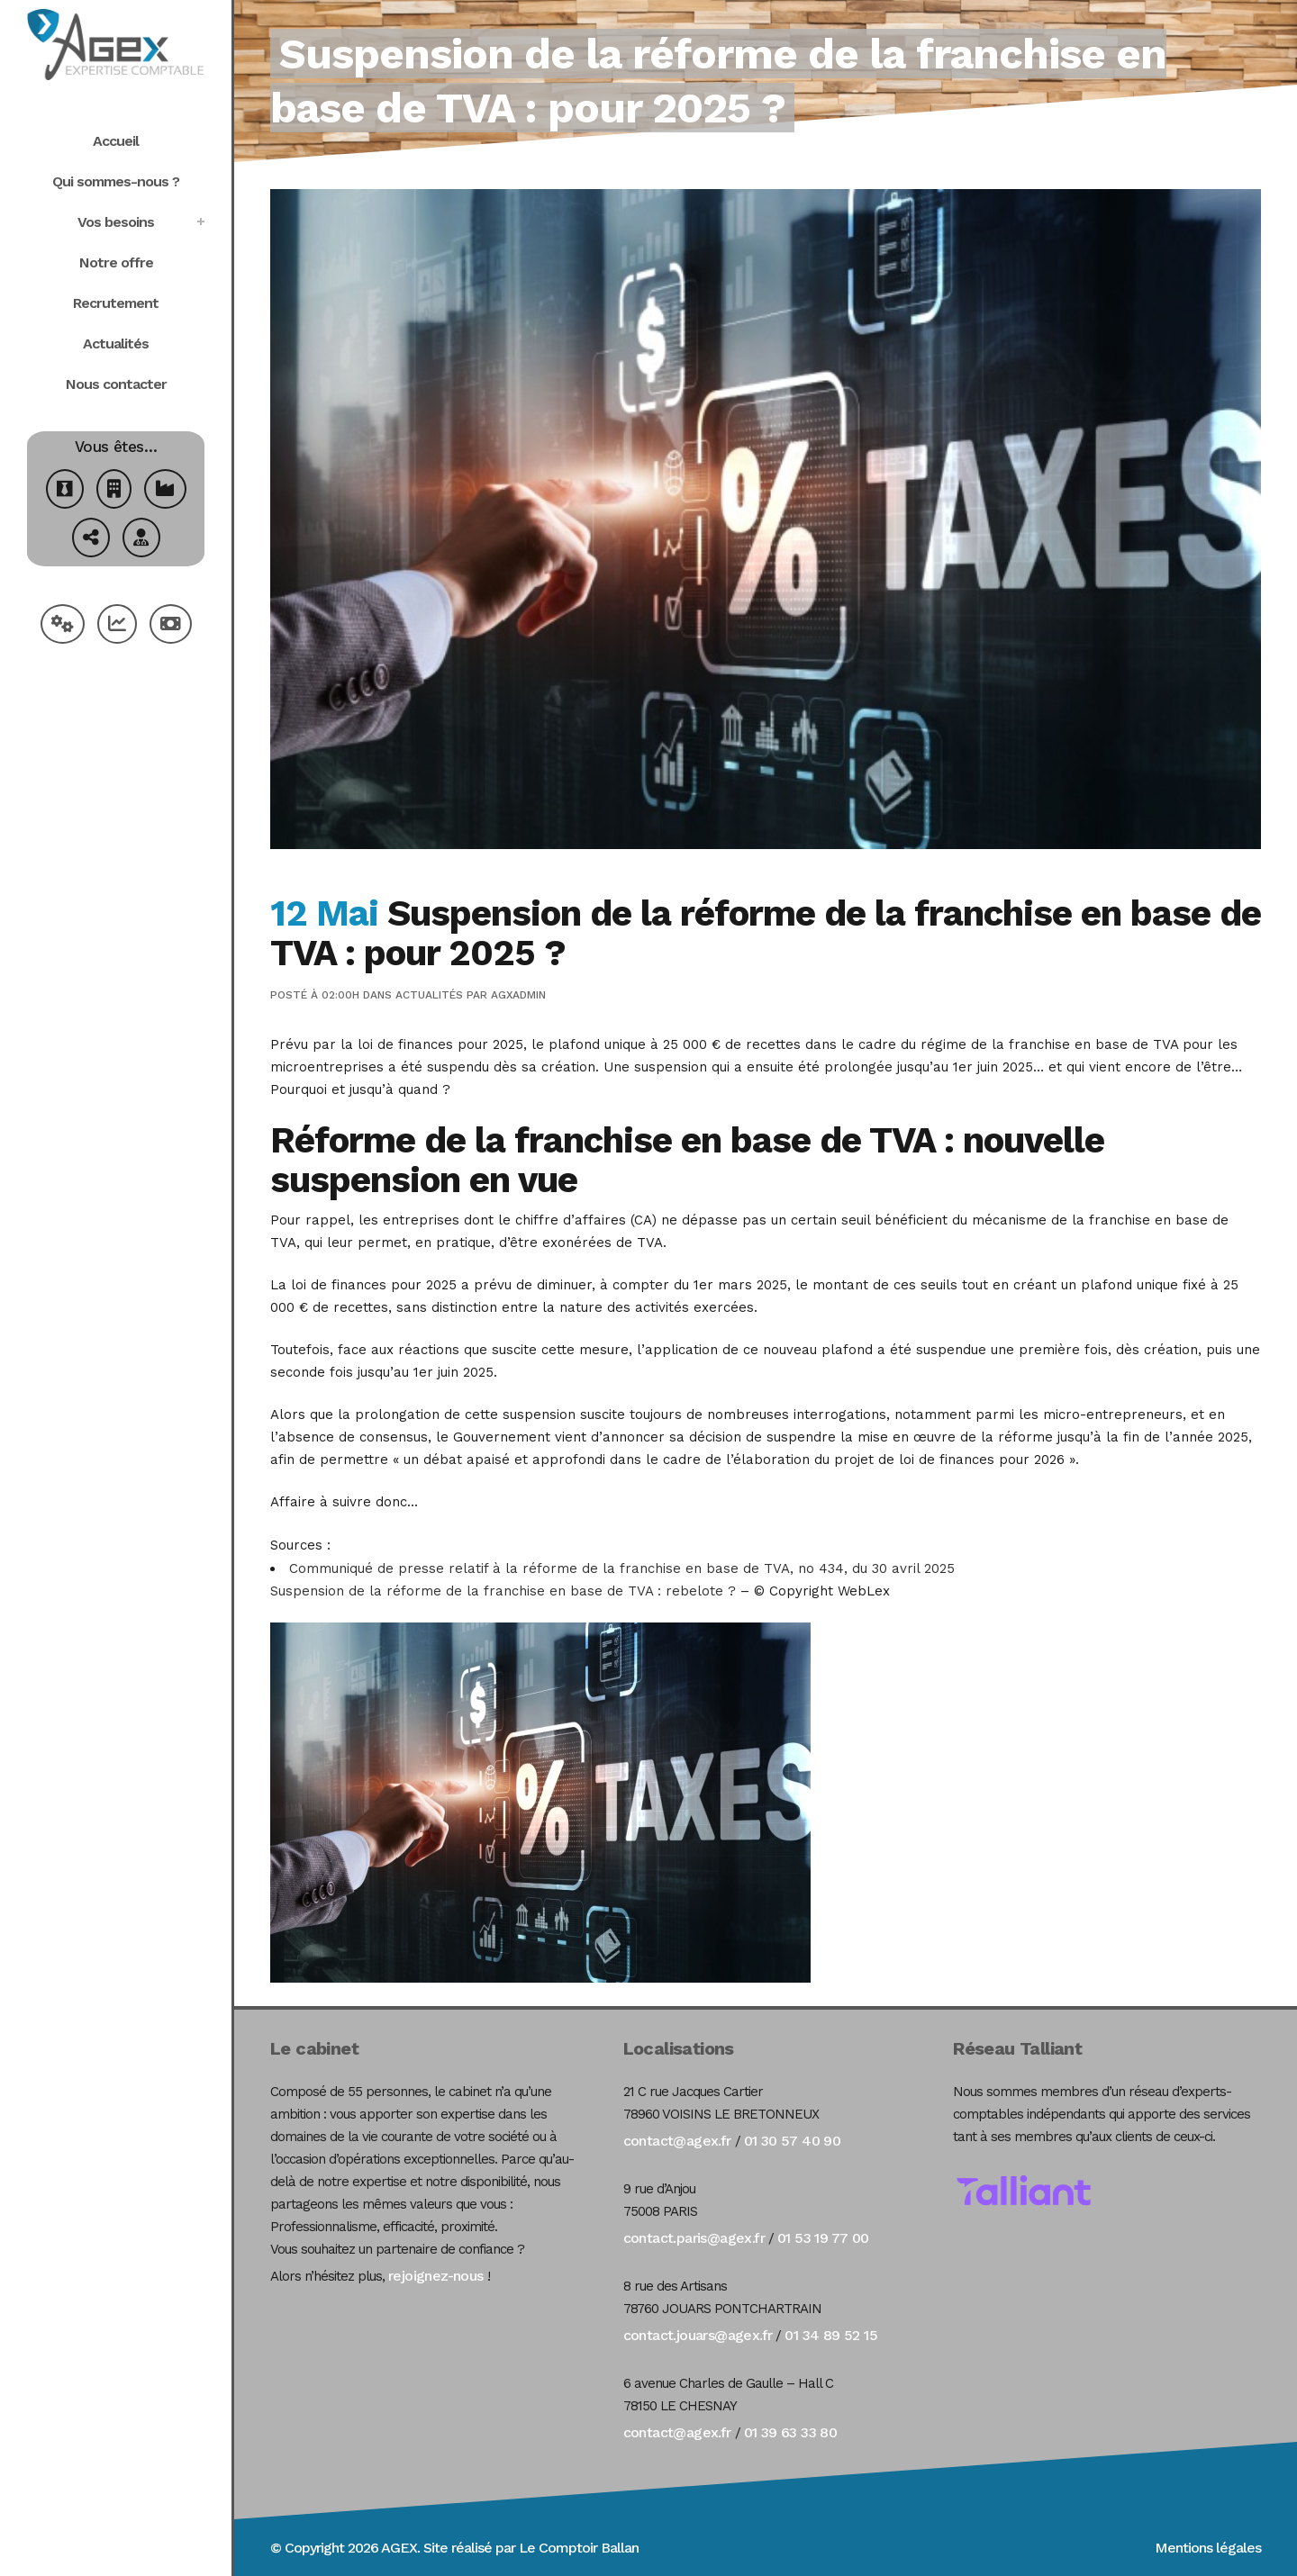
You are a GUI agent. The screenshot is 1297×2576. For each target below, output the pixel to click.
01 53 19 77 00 (823, 2237)
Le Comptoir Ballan (579, 2547)
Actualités (429, 995)
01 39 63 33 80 (791, 2432)
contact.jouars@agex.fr (698, 2335)
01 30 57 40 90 (792, 2140)
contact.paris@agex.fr (694, 2237)
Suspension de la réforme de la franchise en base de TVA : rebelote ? (503, 1591)
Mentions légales (1208, 2547)
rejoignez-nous (436, 2275)
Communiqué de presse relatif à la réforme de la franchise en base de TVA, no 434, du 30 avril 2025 (622, 1568)
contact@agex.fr (677, 2140)
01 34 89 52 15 (831, 2335)
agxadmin (518, 995)
